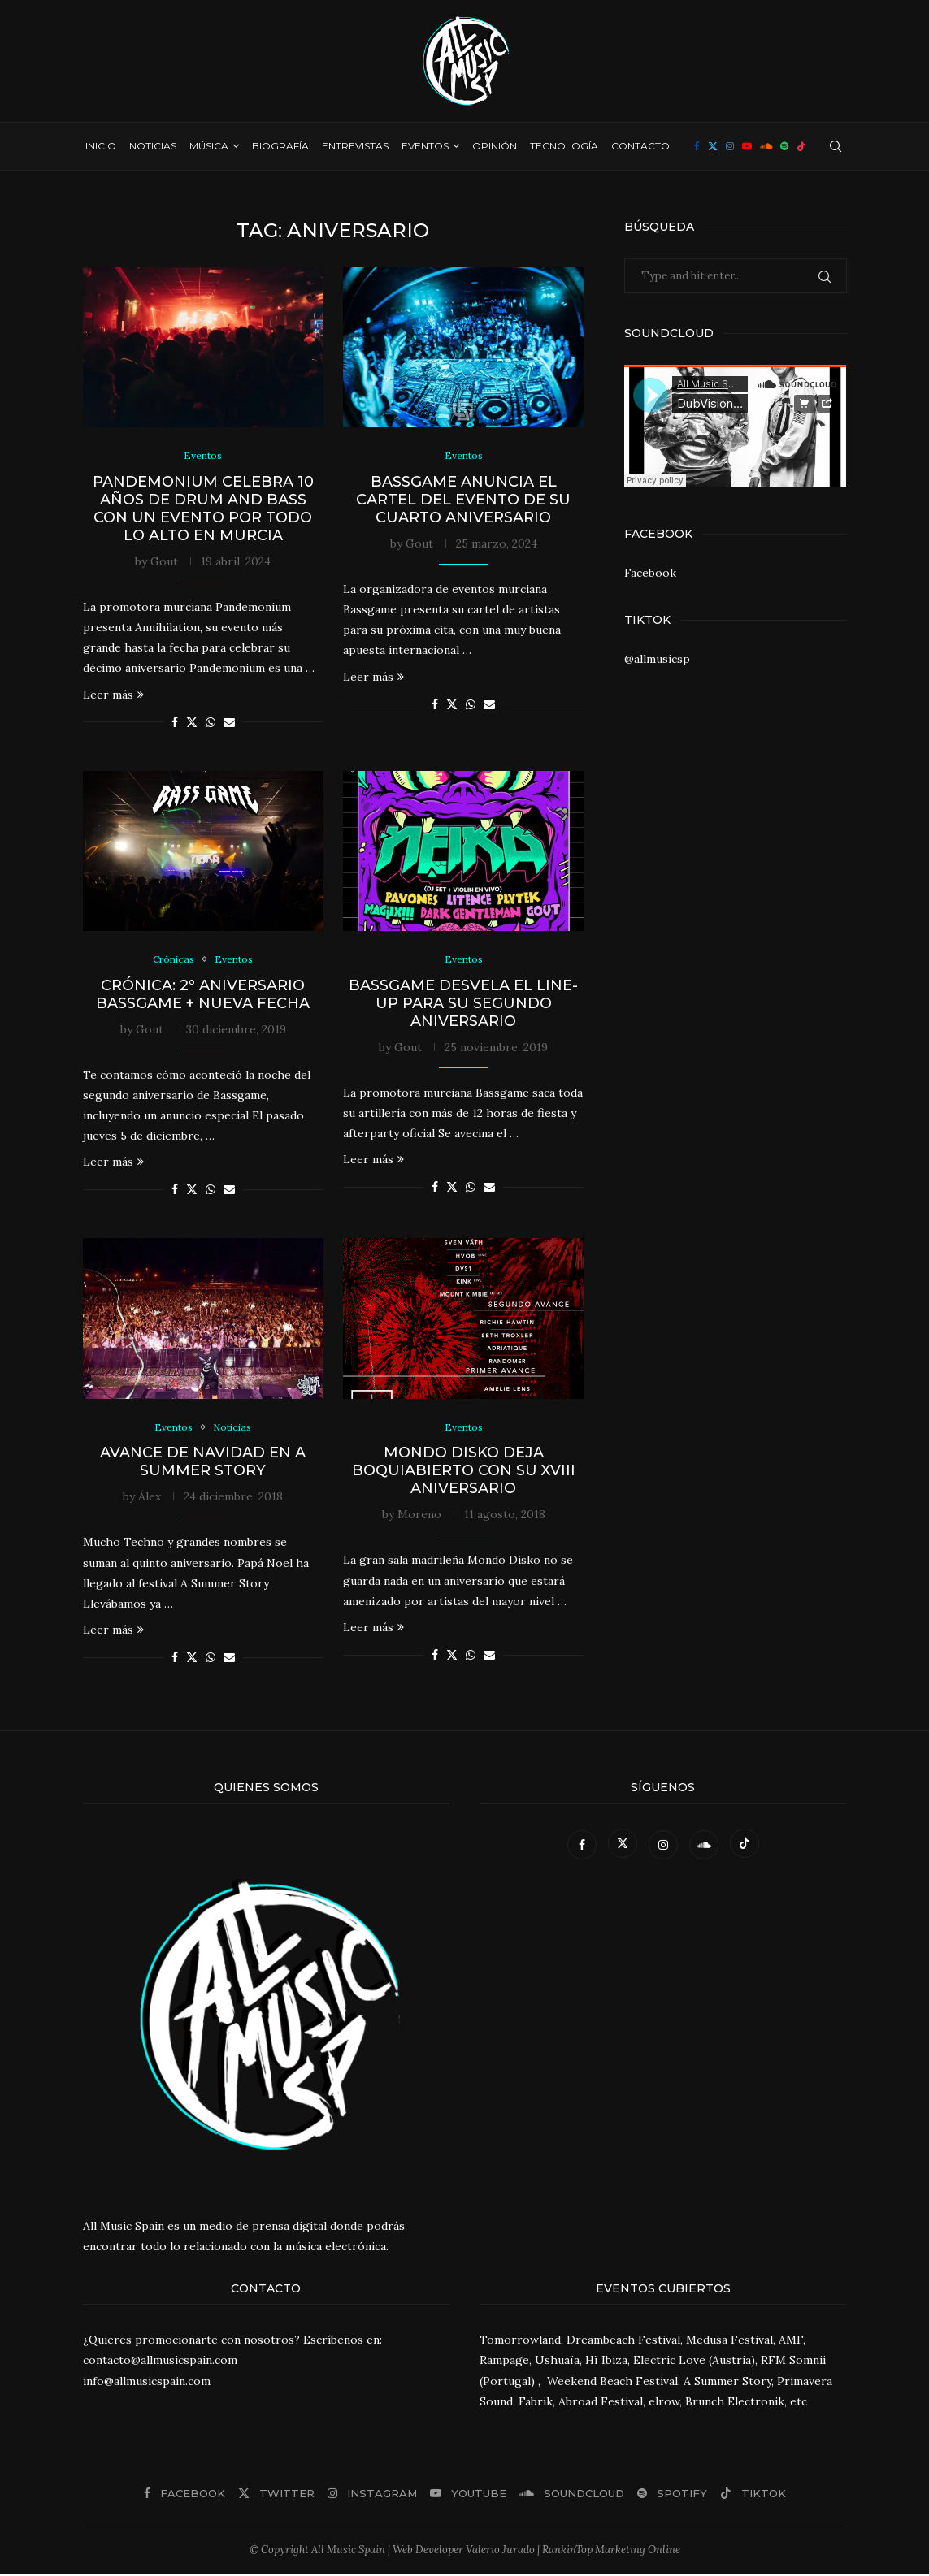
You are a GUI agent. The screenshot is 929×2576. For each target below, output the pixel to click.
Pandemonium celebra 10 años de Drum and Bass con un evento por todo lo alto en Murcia (203, 509)
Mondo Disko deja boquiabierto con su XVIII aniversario (463, 1473)
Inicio (100, 146)
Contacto (640, 146)
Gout (164, 562)
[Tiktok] (801, 146)
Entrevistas (355, 146)
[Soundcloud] (766, 146)
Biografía (280, 146)
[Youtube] (747, 146)
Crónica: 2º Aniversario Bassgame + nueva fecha (203, 996)
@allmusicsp (657, 659)
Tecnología (564, 146)
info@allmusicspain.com (147, 2383)
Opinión (494, 146)
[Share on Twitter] (192, 723)
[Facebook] (697, 146)
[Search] (835, 146)
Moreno (419, 1517)
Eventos (425, 146)
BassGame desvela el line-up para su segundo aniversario (463, 1005)
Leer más (113, 695)
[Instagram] (730, 146)
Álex (149, 1499)
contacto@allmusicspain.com (160, 2363)
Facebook (650, 572)
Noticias (152, 146)
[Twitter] (713, 146)
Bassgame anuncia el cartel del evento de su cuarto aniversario (463, 500)
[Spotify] (784, 146)
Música (208, 146)
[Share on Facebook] (174, 723)
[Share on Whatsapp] (210, 723)
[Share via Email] (229, 723)
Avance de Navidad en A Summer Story (203, 1465)
